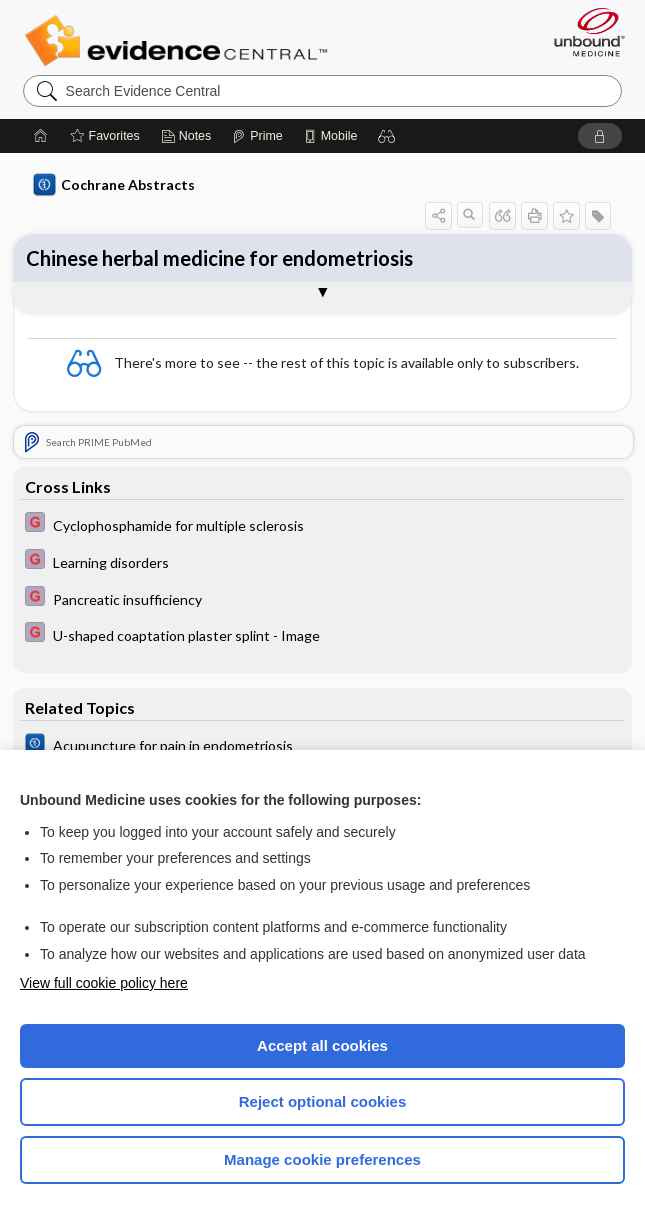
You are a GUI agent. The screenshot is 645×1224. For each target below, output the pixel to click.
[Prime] (257, 136)
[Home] (41, 136)
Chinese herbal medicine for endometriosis (219, 258)
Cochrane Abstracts (114, 185)
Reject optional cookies (323, 1101)
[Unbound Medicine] (583, 32)
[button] (387, 136)
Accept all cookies (322, 1045)
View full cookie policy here (104, 983)
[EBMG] (322, 524)
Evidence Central (180, 41)
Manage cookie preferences (322, 1159)
